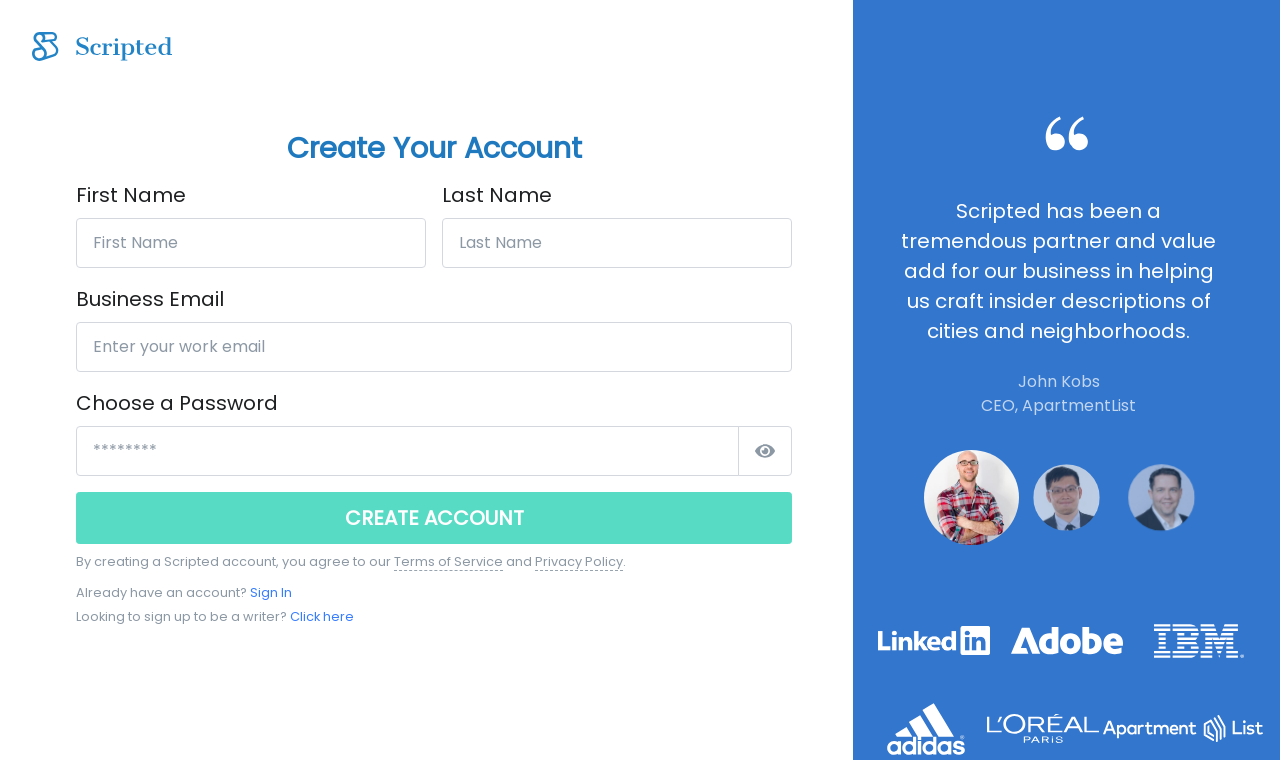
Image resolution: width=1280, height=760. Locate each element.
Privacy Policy (579, 561)
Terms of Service (448, 561)
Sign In (271, 592)
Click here (322, 616)
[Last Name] (617, 243)
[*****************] (407, 451)
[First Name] (251, 243)
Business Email (150, 299)
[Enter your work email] (434, 347)
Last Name (497, 195)
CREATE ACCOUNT (434, 518)
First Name (131, 195)
